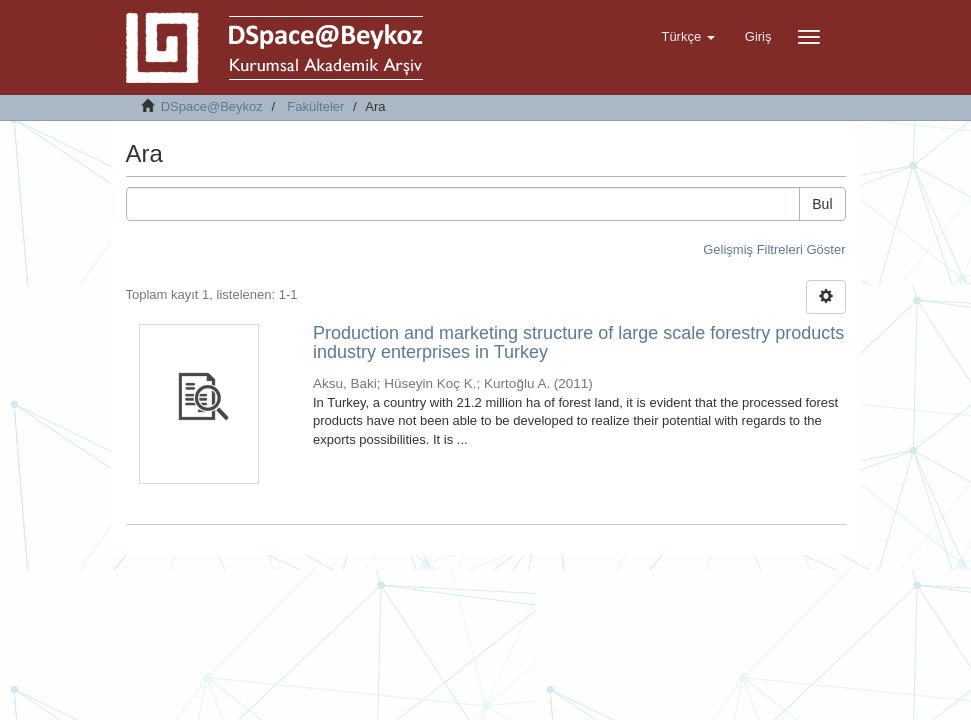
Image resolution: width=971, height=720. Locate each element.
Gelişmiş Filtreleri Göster (774, 249)
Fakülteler (315, 106)
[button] (687, 37)
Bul (822, 204)
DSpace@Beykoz (212, 106)
